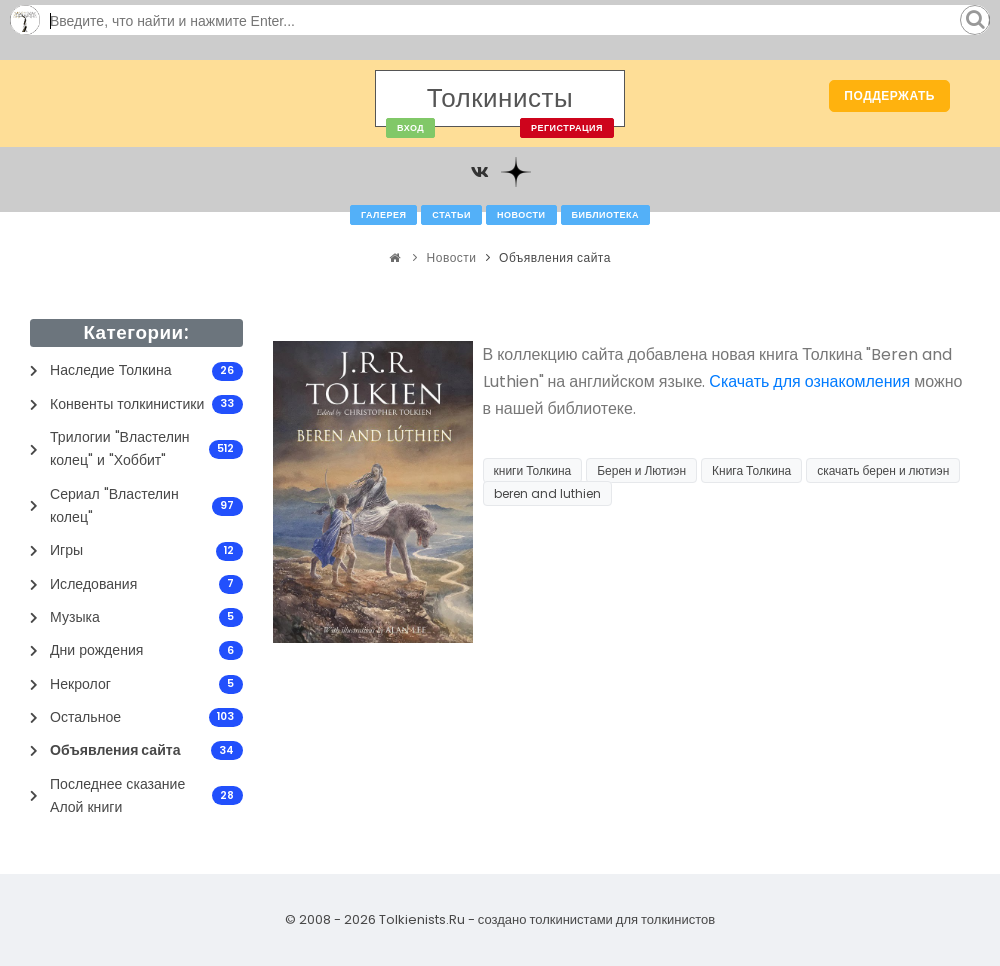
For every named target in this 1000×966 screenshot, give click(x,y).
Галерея (383, 215)
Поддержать (889, 95)
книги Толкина (533, 470)
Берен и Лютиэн (641, 470)
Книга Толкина (751, 470)
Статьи (451, 215)
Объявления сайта (555, 257)
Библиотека (605, 215)
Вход (410, 128)
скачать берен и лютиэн (883, 470)
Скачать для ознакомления (809, 381)
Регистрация (567, 128)
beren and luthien (547, 493)
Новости (521, 215)
